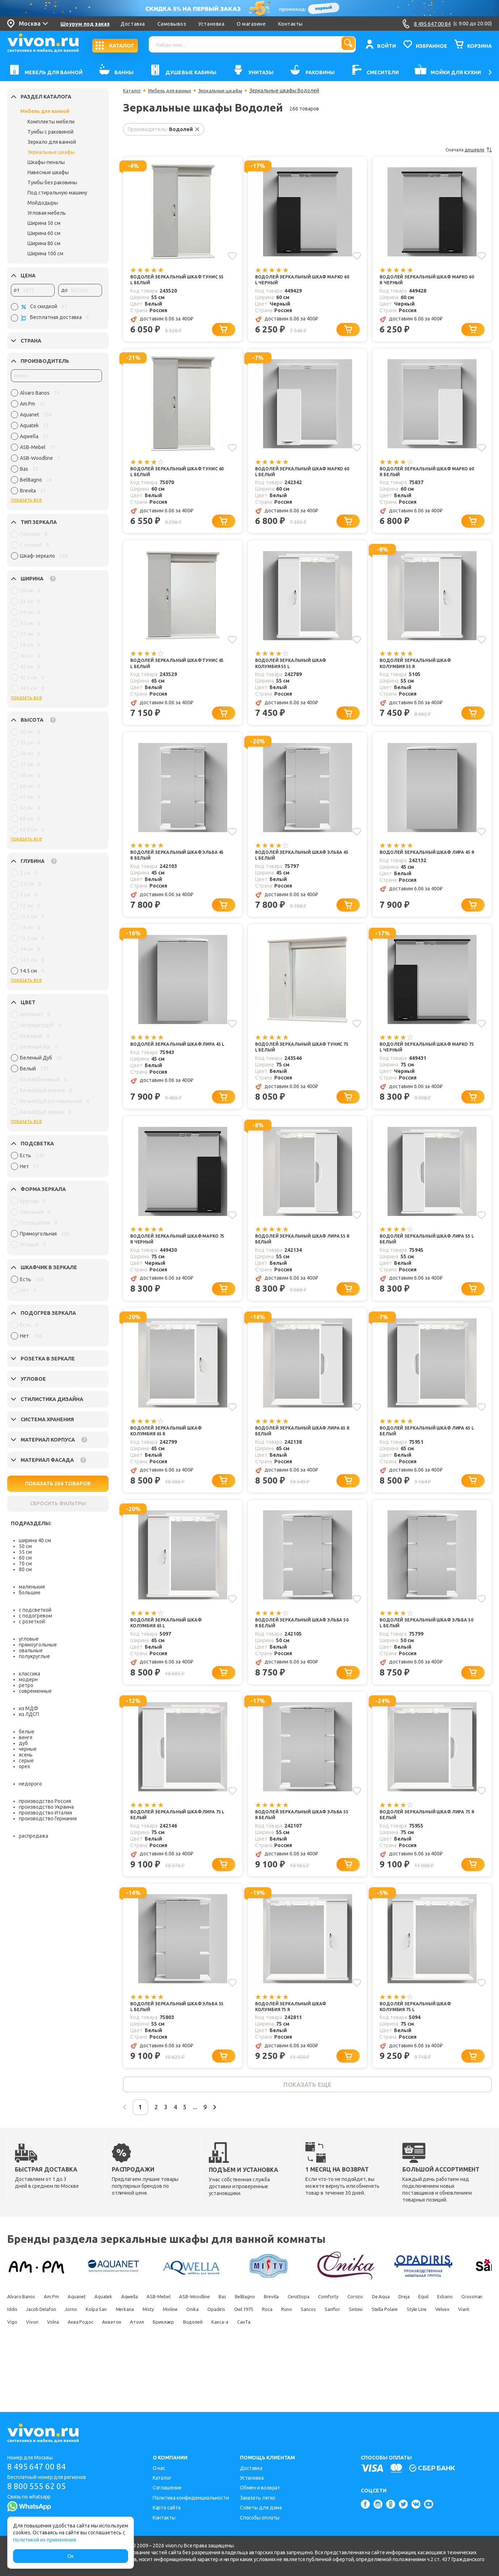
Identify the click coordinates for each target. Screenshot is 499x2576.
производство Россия (45, 1801)
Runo (78, 2364)
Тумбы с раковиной (50, 132)
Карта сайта (167, 2507)
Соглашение (167, 2488)
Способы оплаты (260, 2518)
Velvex (282, 2364)
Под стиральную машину (57, 193)
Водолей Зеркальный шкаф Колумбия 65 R (170, 1453)
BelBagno (317, 2338)
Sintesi (169, 2364)
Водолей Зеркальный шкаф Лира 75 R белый (427, 1844)
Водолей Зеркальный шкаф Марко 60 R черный (420, 280)
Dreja (49, 2351)
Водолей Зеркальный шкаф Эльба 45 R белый (170, 867)
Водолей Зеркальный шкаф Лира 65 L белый (427, 1453)
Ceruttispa (387, 2338)
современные (35, 1691)
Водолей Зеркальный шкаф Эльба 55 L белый (170, 2040)
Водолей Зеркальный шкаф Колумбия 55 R (420, 671)
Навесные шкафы (48, 172)
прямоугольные (38, 1645)
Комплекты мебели (51, 122)
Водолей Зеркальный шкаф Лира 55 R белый (303, 1258)
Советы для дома (261, 2507)
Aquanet (97, 2338)
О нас (159, 2468)
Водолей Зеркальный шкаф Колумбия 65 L (170, 1649)
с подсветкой (35, 1610)
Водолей (125, 2376)
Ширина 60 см (44, 233)
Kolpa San (285, 2351)
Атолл (52, 2376)
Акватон (18, 2376)
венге (26, 1737)
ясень (26, 1755)
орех (24, 1766)
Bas (287, 2338)
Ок (70, 2556)
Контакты (291, 24)
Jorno (251, 2351)
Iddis (173, 2351)
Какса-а (160, 2376)
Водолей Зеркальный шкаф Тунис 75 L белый (295, 1062)
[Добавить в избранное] (231, 255)
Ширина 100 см (45, 253)
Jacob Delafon (212, 2351)
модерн (28, 1679)
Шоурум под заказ (85, 24)
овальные (31, 1650)
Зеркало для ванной (52, 142)
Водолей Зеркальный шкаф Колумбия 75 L (420, 2040)
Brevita (352, 2338)
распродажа (33, 1836)
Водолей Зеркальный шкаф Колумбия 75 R (295, 2040)
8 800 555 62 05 (39, 2487)
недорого (30, 1784)
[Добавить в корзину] (226, 332)
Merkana (322, 2351)
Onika (412, 2351)
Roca (51, 2364)
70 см (25, 1563)
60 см (25, 1558)
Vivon (363, 2364)
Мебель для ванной (44, 111)
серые (26, 1760)
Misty (354, 2351)
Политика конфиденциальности (191, 2498)
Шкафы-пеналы (46, 162)
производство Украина (46, 1807)
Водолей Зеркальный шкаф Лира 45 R (427, 867)
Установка (212, 24)
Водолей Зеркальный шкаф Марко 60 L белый (295, 476)
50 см (25, 1546)
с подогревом (35, 1616)
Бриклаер (87, 2376)
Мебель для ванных (173, 90)
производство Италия (45, 1813)
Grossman (140, 2351)
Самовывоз (172, 24)
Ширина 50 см (44, 223)
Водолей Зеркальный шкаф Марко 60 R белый (420, 476)
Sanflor (139, 2364)
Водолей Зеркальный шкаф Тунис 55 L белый (170, 280)
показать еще (307, 2122)
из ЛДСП (29, 1714)
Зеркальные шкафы (51, 152)
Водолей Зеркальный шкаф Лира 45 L (178, 1062)
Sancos (106, 2364)
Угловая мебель (47, 213)
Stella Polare (207, 2364)
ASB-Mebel (204, 2338)
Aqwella (167, 2338)
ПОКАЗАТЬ (58, 1483)
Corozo (461, 2338)
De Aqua (18, 2351)
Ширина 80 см (44, 243)
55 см (25, 1552)
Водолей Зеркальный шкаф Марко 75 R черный (170, 1258)
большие (30, 1592)
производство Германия (48, 1818)
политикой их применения (44, 2540)
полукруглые (34, 1656)
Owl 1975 (19, 2364)
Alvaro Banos (24, 2338)
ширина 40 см (35, 1540)
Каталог (132, 90)
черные (28, 1749)
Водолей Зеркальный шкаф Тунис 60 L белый (170, 476)
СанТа (193, 2376)
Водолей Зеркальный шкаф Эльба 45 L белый (295, 867)
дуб (23, 1743)
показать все (26, 500)
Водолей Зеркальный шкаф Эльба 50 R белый (295, 1649)
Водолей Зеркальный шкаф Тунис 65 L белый (170, 671)
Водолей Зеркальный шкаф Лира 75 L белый (178, 1844)
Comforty (426, 2338)
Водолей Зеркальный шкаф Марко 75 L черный (420, 1062)
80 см (25, 1569)
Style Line (249, 2364)
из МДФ (28, 1708)
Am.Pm (64, 2338)
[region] (56, 443)
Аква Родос (428, 2364)
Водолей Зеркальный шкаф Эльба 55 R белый (295, 1844)
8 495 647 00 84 (39, 2467)
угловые (29, 1639)
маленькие (32, 1587)
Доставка (133, 24)
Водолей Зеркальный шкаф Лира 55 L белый (427, 1258)
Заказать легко (258, 2498)
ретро (26, 1685)
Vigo (336, 2364)
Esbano (104, 2351)
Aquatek (133, 2338)
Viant (311, 2364)
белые (26, 1731)
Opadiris (444, 2351)
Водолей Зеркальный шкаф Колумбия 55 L (295, 671)
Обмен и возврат (260, 2488)
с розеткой (32, 1621)
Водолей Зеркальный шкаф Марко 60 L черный (295, 280)
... (230, 2147)
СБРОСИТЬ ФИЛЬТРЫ (58, 1503)
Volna (391, 2364)
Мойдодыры (43, 203)
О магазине (251, 24)
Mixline (383, 2351)
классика (29, 1674)
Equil (75, 2351)
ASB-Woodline (251, 2338)
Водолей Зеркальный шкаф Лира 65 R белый (303, 1453)
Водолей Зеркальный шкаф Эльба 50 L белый (420, 1649)
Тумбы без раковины (52, 182)
